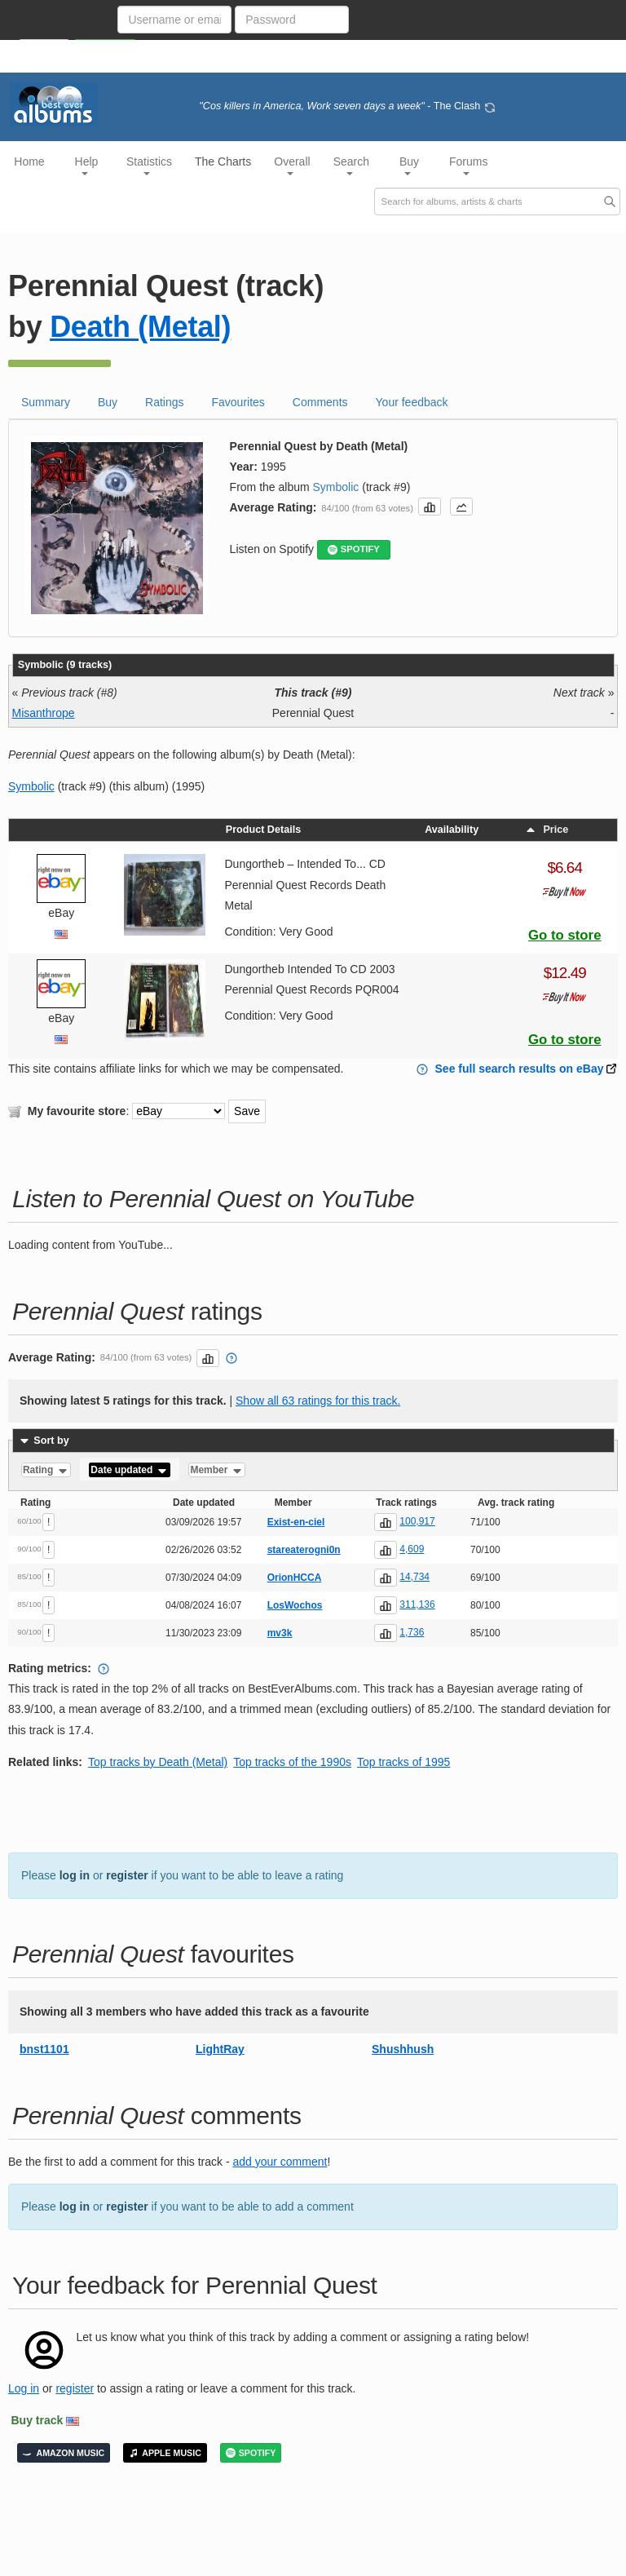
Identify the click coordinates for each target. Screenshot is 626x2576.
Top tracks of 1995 (403, 1761)
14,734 (414, 1576)
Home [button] (29, 161)
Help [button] (87, 165)
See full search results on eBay (519, 1068)
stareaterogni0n (304, 1550)
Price (546, 829)
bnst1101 (44, 2049)
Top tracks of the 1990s (292, 1761)
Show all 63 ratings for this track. (318, 1400)
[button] (429, 507)
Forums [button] (468, 165)
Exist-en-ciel (296, 1522)
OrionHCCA (294, 1577)
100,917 (416, 1521)
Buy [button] (409, 165)
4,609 (411, 1549)
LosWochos (295, 1605)
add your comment (279, 2161)
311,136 (416, 1604)
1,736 (411, 1632)
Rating (46, 1470)
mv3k (280, 1633)
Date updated (129, 1470)
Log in (23, 2388)
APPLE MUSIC (165, 2453)
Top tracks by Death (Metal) (157, 1761)
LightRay (220, 2049)
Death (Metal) (140, 326)
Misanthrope (43, 712)
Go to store (565, 935)
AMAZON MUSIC (63, 2453)
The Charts (223, 161)
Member (216, 1470)
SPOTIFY (354, 549)
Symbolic (336, 487)
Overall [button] (292, 165)
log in (75, 1875)
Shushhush (403, 2049)
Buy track (37, 2420)
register (127, 1875)
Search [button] (351, 165)
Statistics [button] (149, 165)
